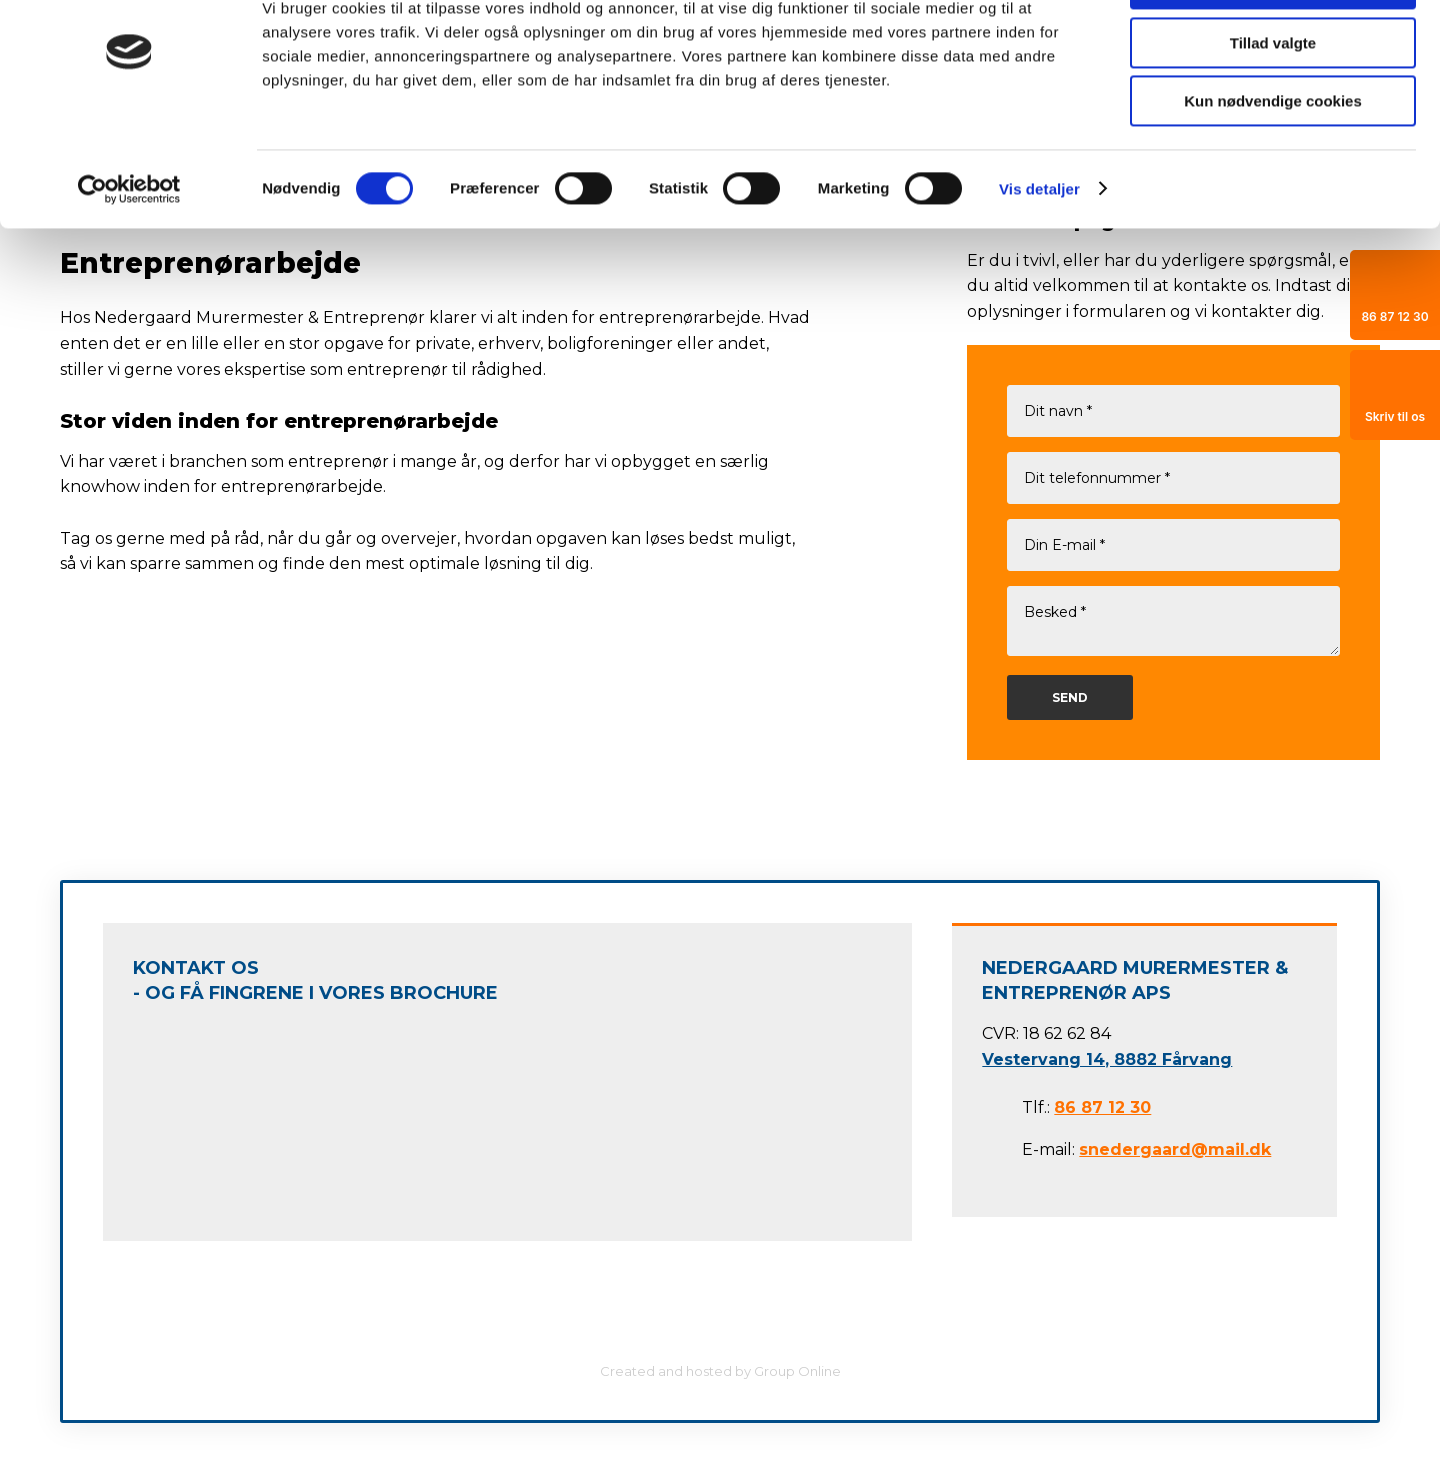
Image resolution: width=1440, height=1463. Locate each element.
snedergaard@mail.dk (1175, 1149)
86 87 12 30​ (1102, 1107)
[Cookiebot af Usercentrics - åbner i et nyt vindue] (129, 255)
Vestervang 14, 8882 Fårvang (1107, 1059)
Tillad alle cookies (1273, 49)
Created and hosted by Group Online (720, 1371)
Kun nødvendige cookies (1273, 166)
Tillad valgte (1273, 108)
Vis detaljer (1039, 254)
